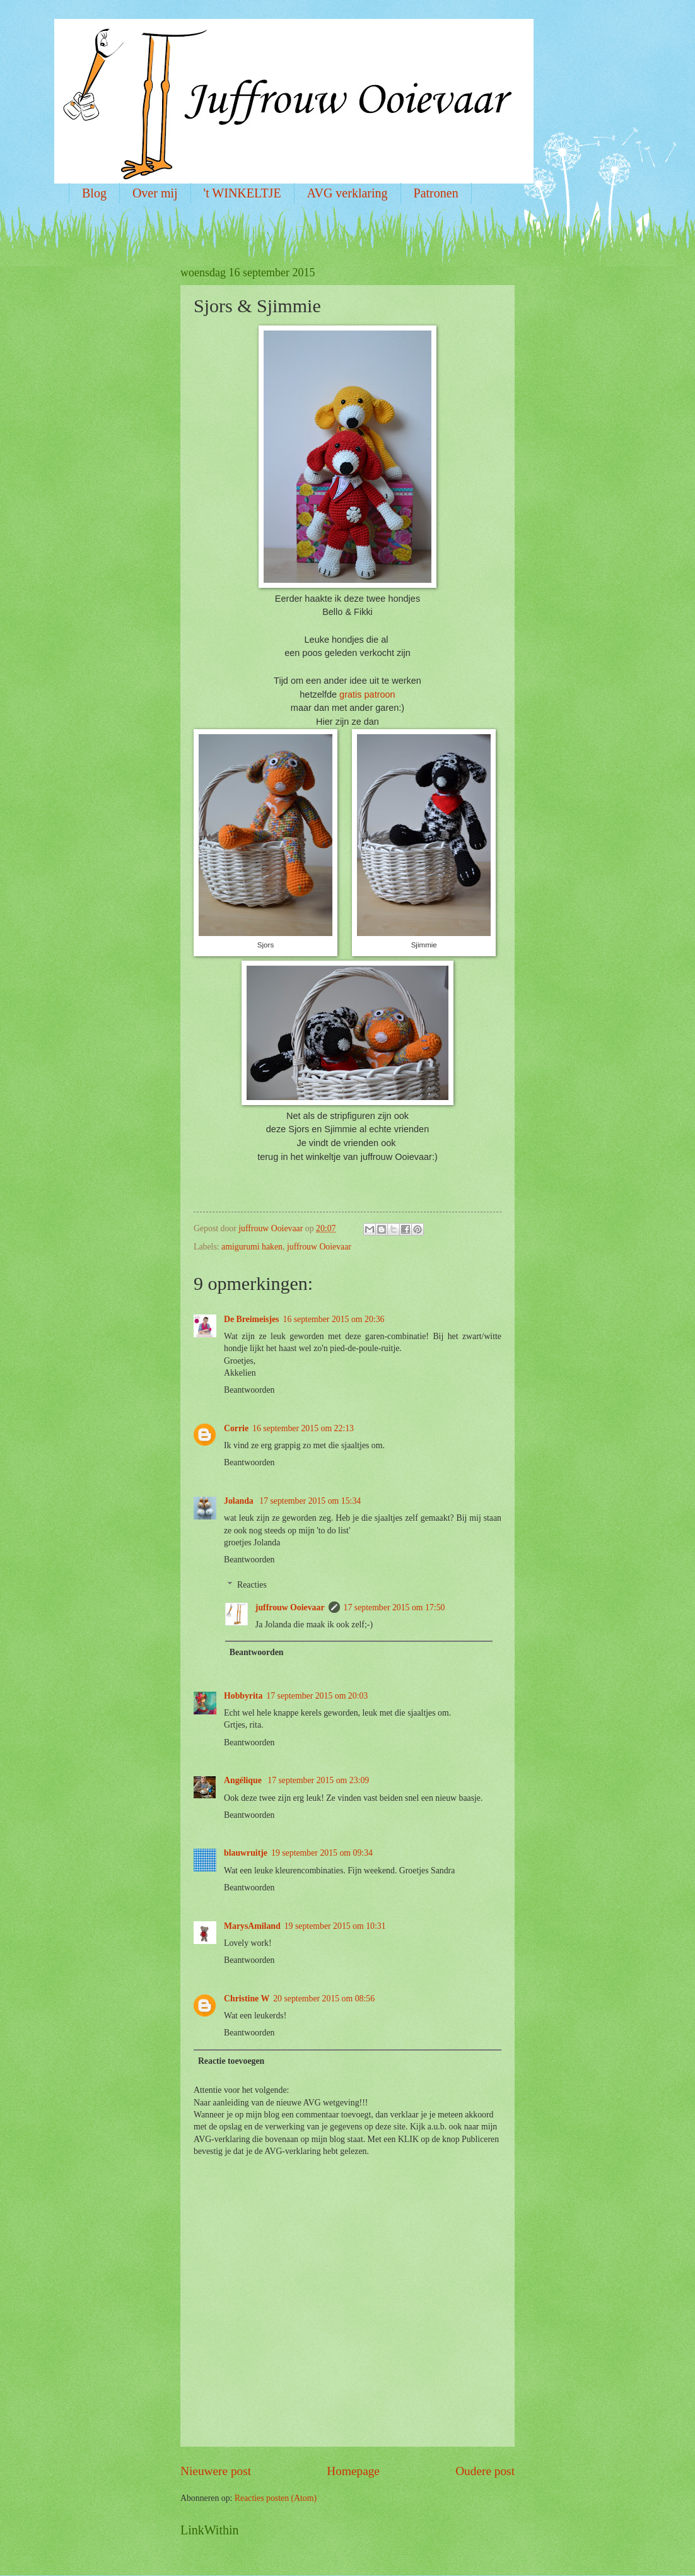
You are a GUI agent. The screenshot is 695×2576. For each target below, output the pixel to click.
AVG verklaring (347, 193)
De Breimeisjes (251, 1319)
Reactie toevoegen (231, 2061)
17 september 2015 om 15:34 (310, 1501)
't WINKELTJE (242, 193)
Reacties (252, 1585)
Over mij (155, 193)
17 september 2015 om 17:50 (394, 1607)
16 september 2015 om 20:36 (333, 1319)
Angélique (244, 1780)
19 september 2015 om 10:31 (335, 1926)
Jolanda (239, 1501)
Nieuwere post (215, 2471)
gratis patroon (367, 694)
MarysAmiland (252, 1926)
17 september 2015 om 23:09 (318, 1780)
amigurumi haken (252, 1246)
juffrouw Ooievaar (319, 1246)
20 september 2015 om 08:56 (324, 1998)
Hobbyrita (243, 1696)
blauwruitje (245, 1853)
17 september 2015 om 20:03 (317, 1696)
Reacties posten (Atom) (276, 2498)
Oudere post (485, 2471)
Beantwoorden (249, 1390)
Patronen (436, 193)
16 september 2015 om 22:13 (303, 1428)
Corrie (236, 1428)
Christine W (246, 1998)
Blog (94, 193)
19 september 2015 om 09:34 (322, 1853)
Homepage (353, 2471)
